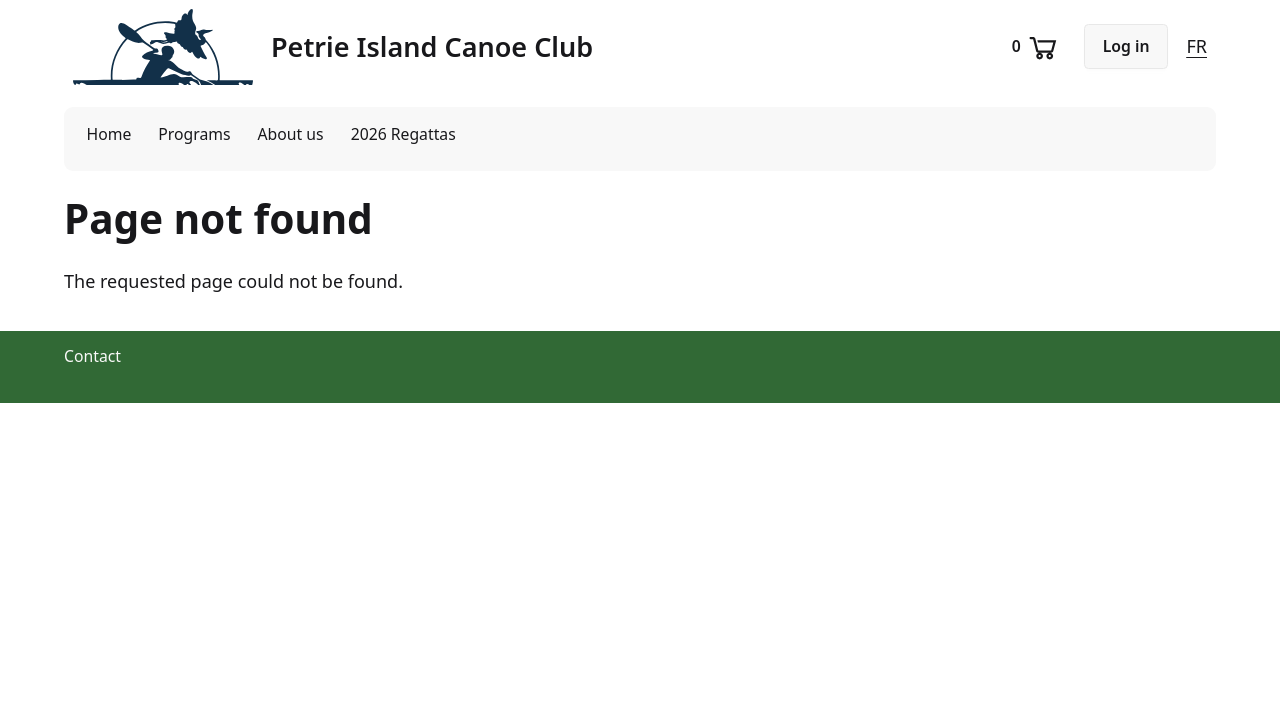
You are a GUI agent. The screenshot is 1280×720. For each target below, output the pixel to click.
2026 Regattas (403, 134)
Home (109, 134)
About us (291, 134)
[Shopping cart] (1036, 47)
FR (1196, 46)
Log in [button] (1126, 46)
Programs (194, 134)
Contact (92, 356)
